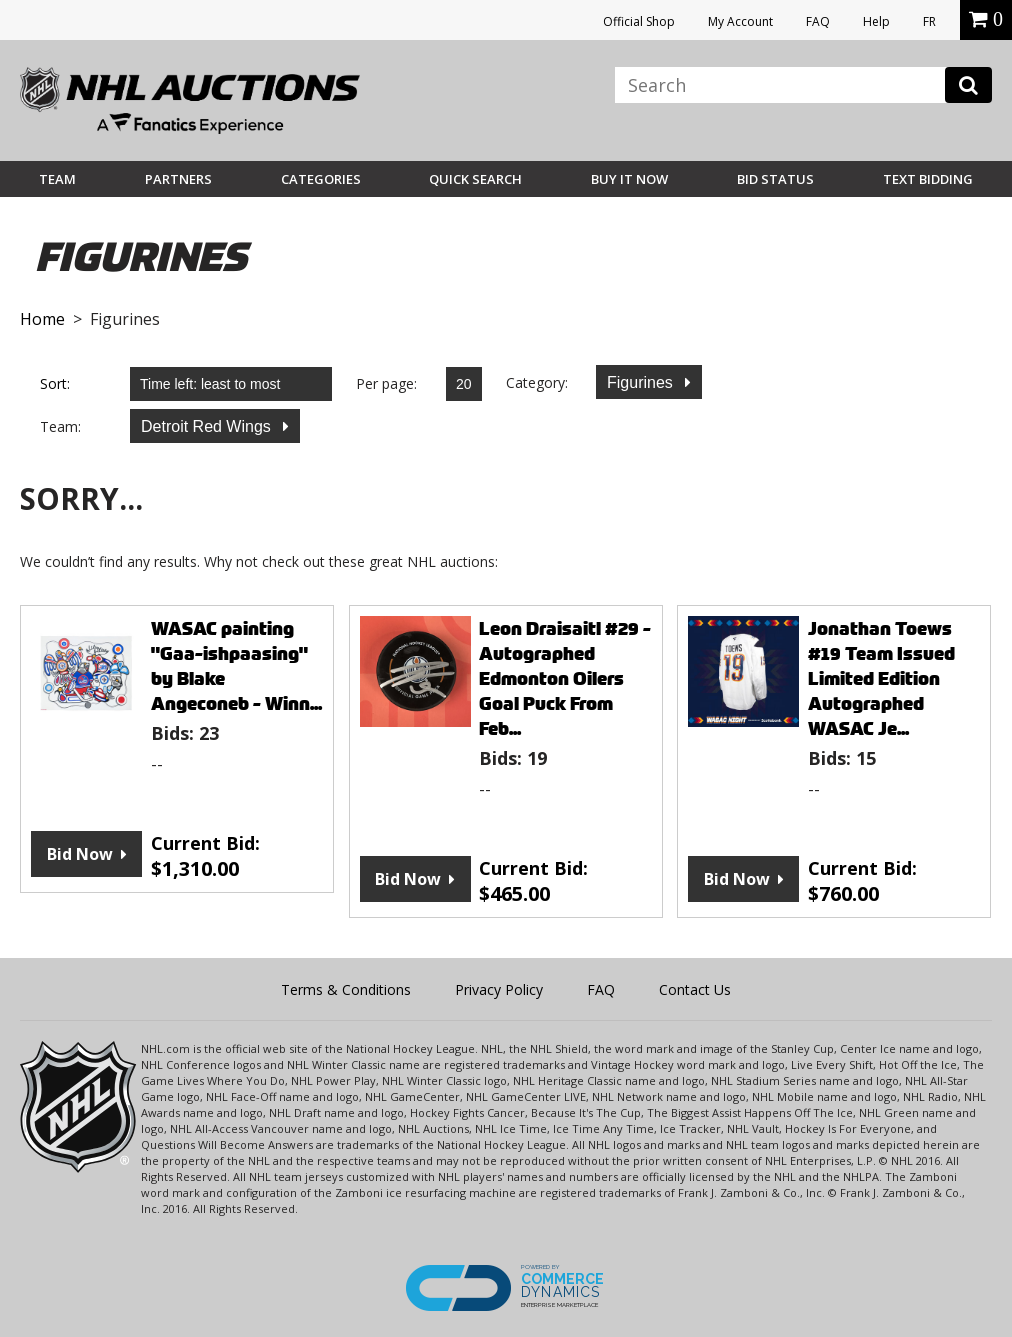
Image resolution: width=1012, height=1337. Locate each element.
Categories (321, 179)
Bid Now (80, 854)
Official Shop (639, 21)
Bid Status (775, 179)
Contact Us (695, 989)
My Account (740, 21)
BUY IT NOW (629, 179)
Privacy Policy (499, 989)
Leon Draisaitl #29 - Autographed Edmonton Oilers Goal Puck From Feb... (565, 678)
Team (57, 179)
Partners (178, 179)
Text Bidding (928, 179)
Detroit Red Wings (208, 426)
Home (42, 319)
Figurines (642, 382)
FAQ (818, 21)
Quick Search (475, 179)
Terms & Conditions (346, 989)
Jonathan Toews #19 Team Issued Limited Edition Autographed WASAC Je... (881, 678)
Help (876, 21)
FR (929, 21)
